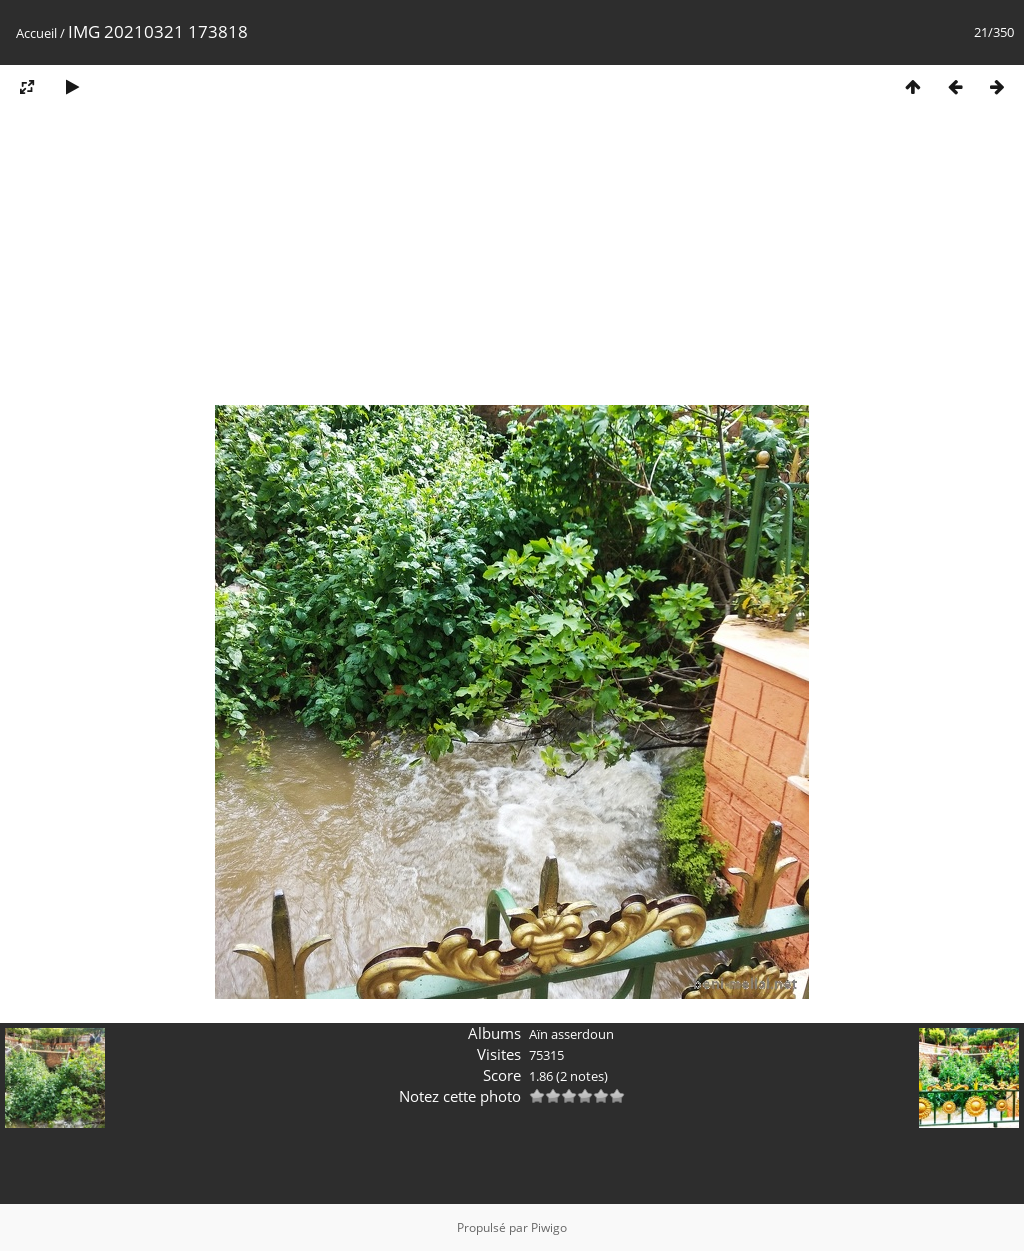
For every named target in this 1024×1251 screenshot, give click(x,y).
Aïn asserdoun (571, 1034)
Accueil (36, 33)
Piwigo (549, 1227)
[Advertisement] (512, 263)
